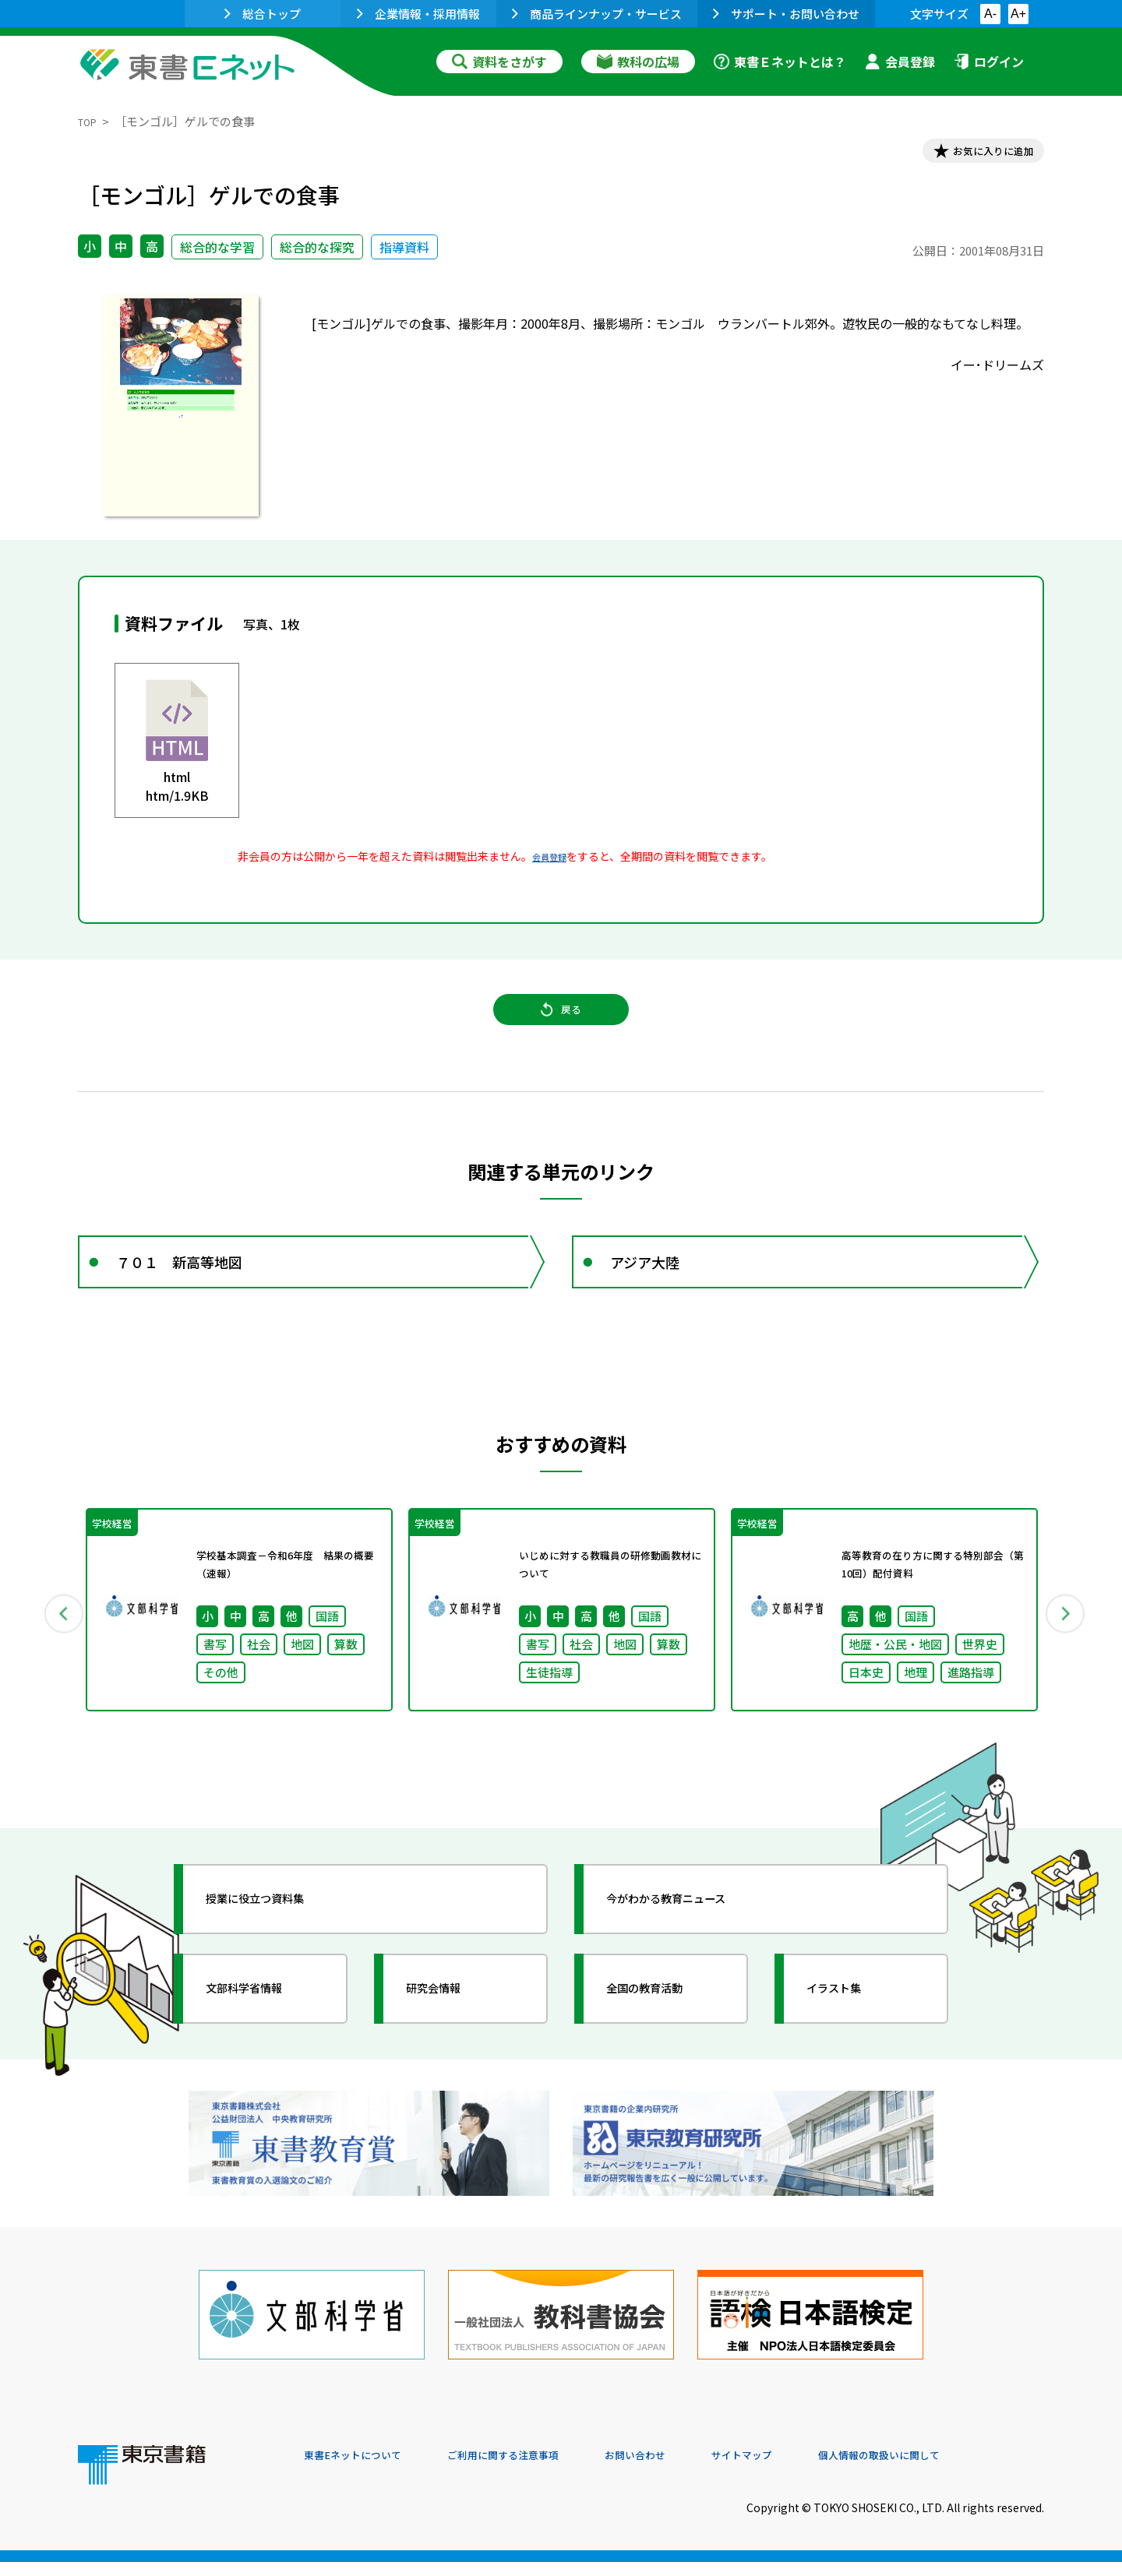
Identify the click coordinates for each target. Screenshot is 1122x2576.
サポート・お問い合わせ (786, 13)
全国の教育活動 (664, 2037)
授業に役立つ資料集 (277, 1947)
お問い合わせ (690, 2470)
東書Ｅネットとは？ (780, 61)
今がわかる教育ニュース (691, 1947)
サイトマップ (811, 2470)
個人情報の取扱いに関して (969, 2470)
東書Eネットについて (364, 2470)
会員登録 (900, 61)
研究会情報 (450, 2037)
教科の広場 (638, 61)
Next (1066, 1653)
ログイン (989, 61)
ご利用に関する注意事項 (538, 2470)
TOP (90, 121)
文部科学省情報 (263, 2037)
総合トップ (262, 13)
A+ (1018, 13)
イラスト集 (850, 2037)
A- (990, 13)
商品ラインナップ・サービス (597, 13)
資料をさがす (499, 61)
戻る (561, 1029)
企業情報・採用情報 (418, 13)
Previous (55, 1653)
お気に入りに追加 (977, 154)
